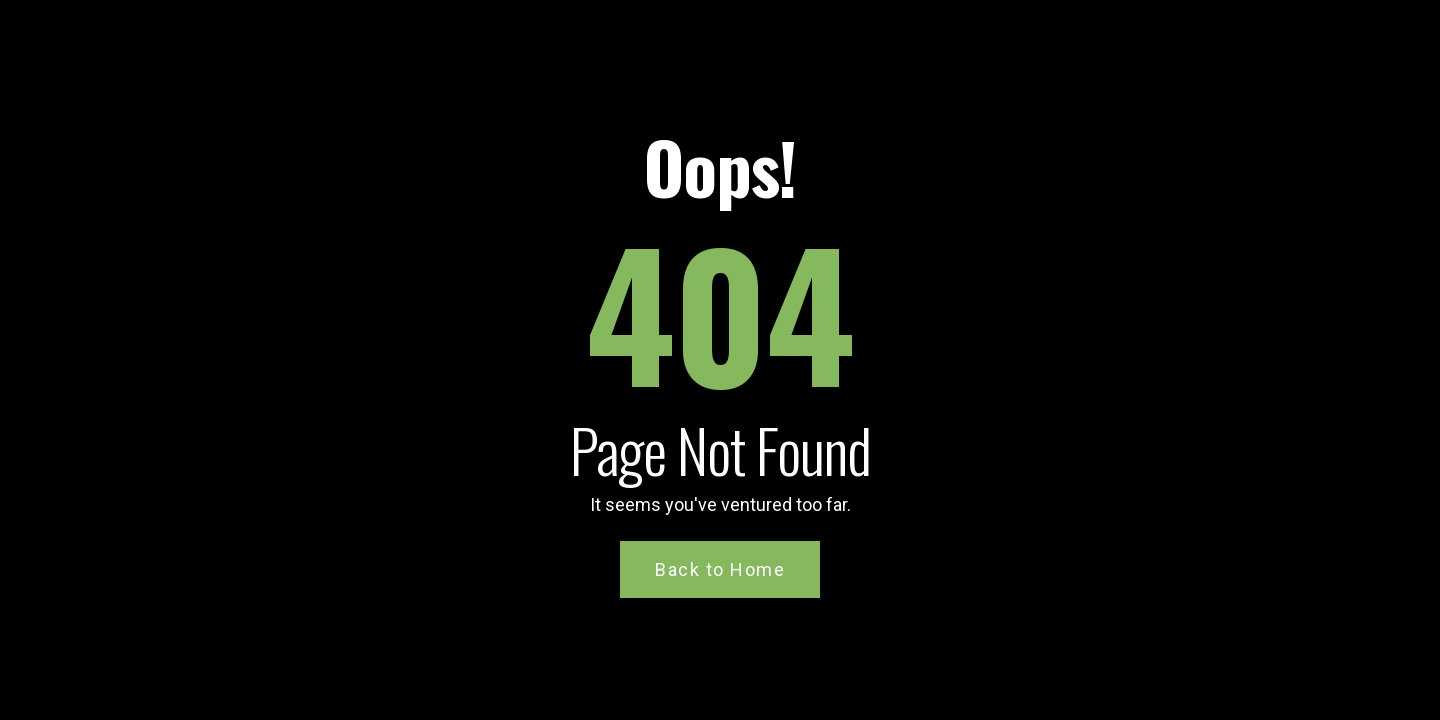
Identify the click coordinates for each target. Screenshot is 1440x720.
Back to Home (720, 569)
